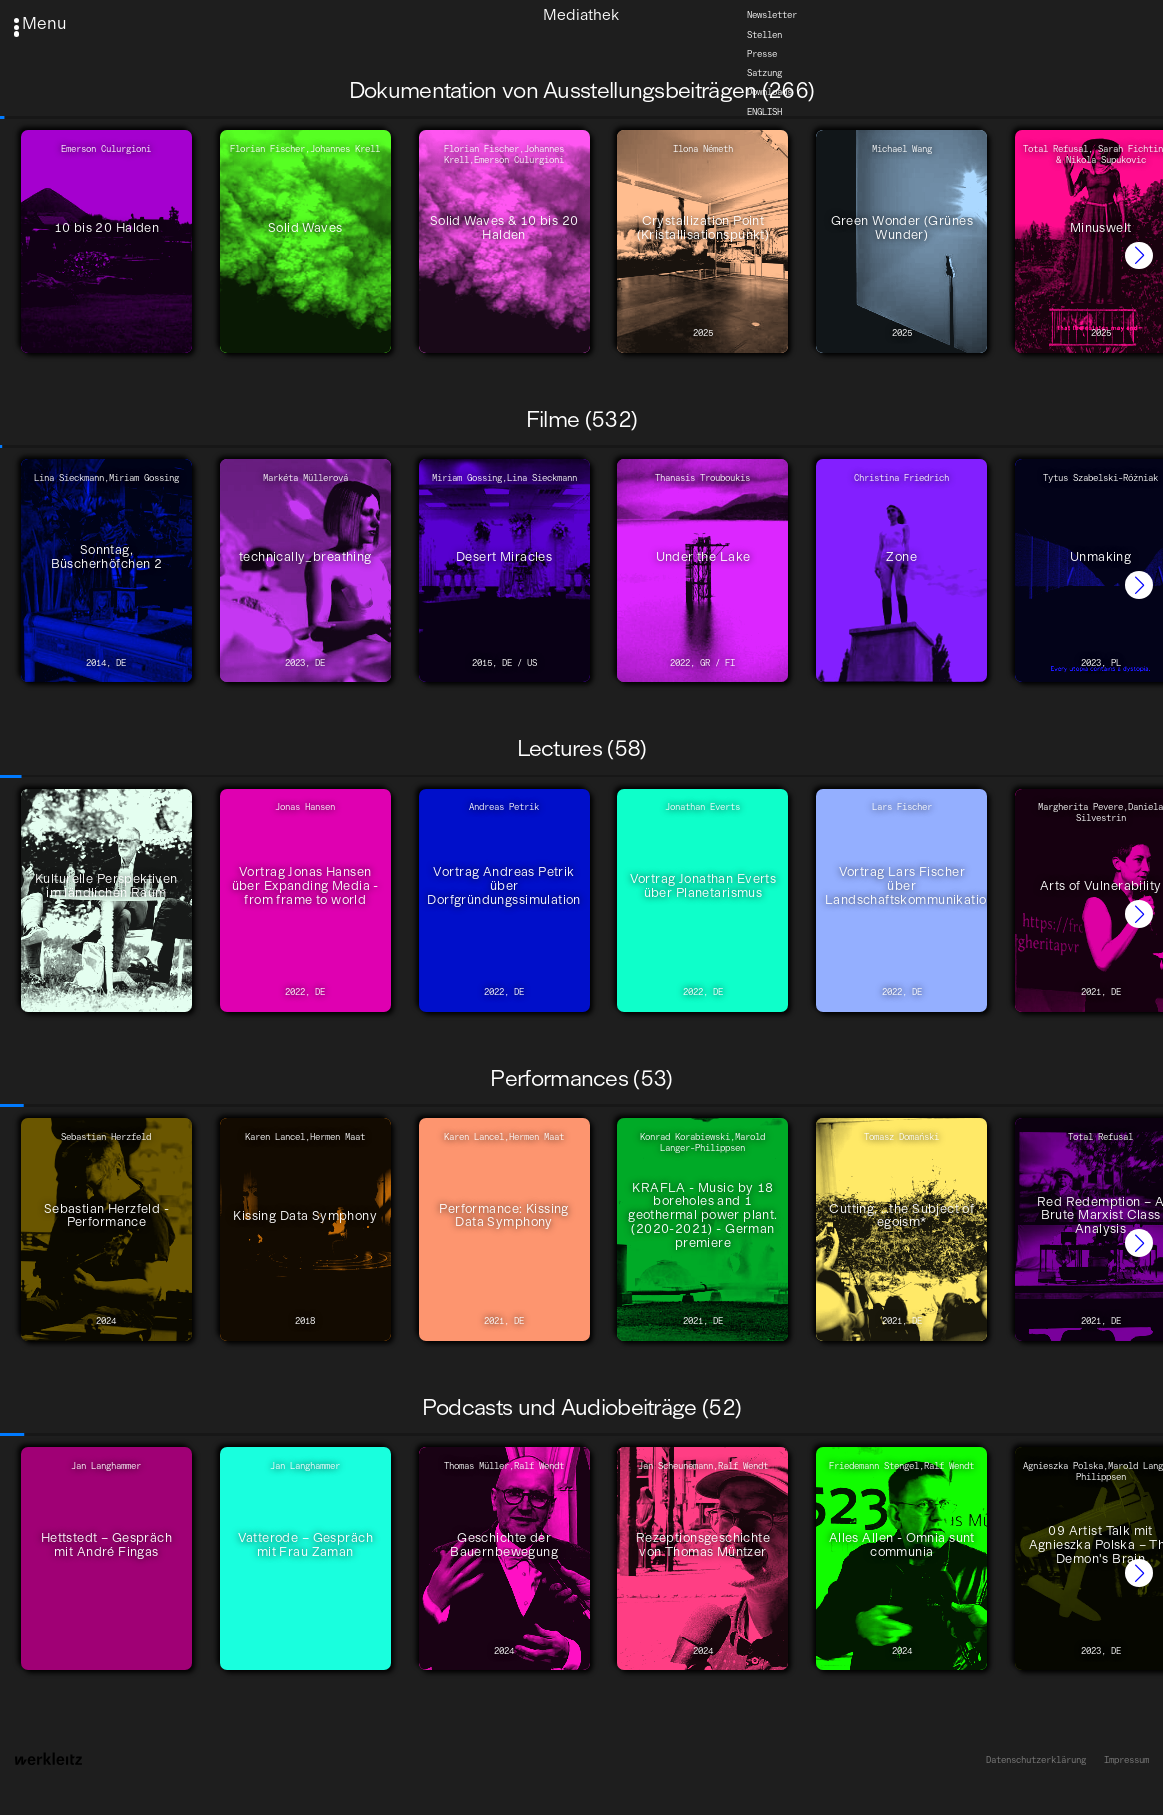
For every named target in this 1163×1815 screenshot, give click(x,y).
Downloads (769, 92)
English (764, 111)
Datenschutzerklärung (1036, 1760)
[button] (1139, 256)
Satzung (764, 72)
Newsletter (772, 15)
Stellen (764, 34)
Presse (762, 53)
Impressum (1126, 1760)
